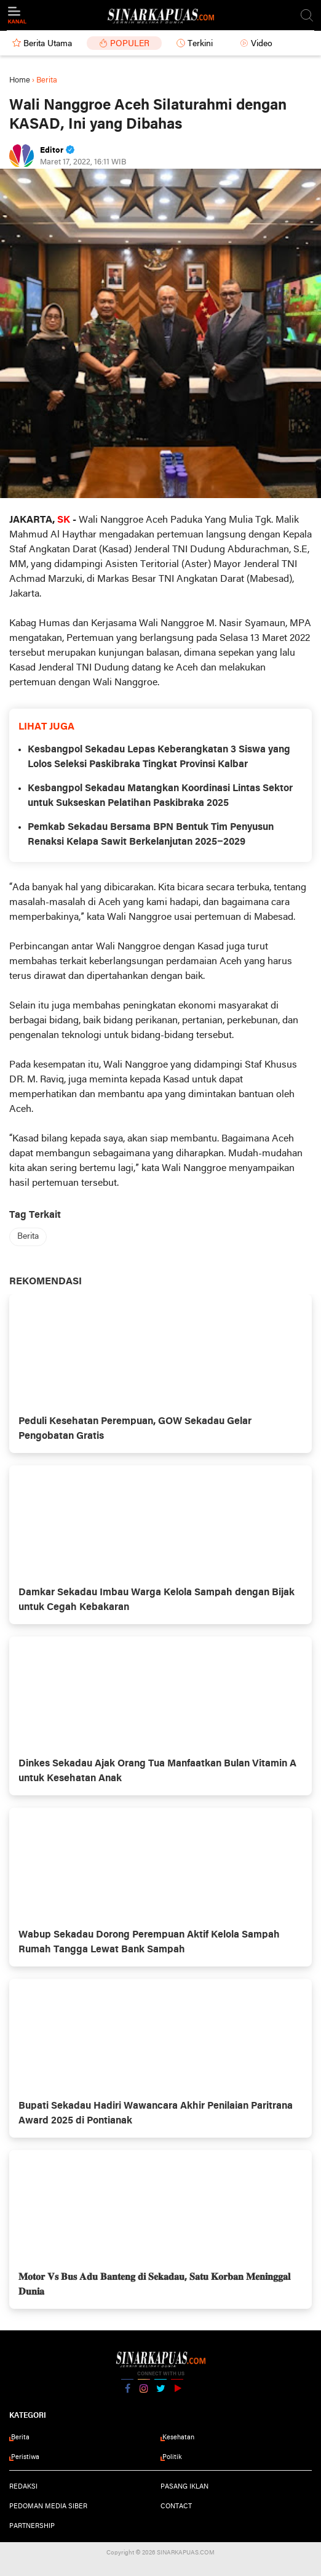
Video (261, 44)
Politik (172, 2457)
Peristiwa (25, 2457)
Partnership (32, 2526)
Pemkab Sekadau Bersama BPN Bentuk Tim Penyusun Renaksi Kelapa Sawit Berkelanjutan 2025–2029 (151, 835)
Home (19, 80)
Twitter (160, 2393)
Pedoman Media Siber (48, 2506)
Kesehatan (178, 2437)
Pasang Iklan (184, 2486)
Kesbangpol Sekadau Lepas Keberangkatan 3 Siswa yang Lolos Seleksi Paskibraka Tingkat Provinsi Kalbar (159, 757)
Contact (176, 2506)
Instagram (144, 2393)
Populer (129, 44)
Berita (28, 1236)
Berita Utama (47, 44)
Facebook (127, 2393)
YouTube (177, 2393)
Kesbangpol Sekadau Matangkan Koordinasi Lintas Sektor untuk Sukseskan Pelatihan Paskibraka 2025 (160, 796)
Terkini (200, 44)
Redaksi (23, 2486)
